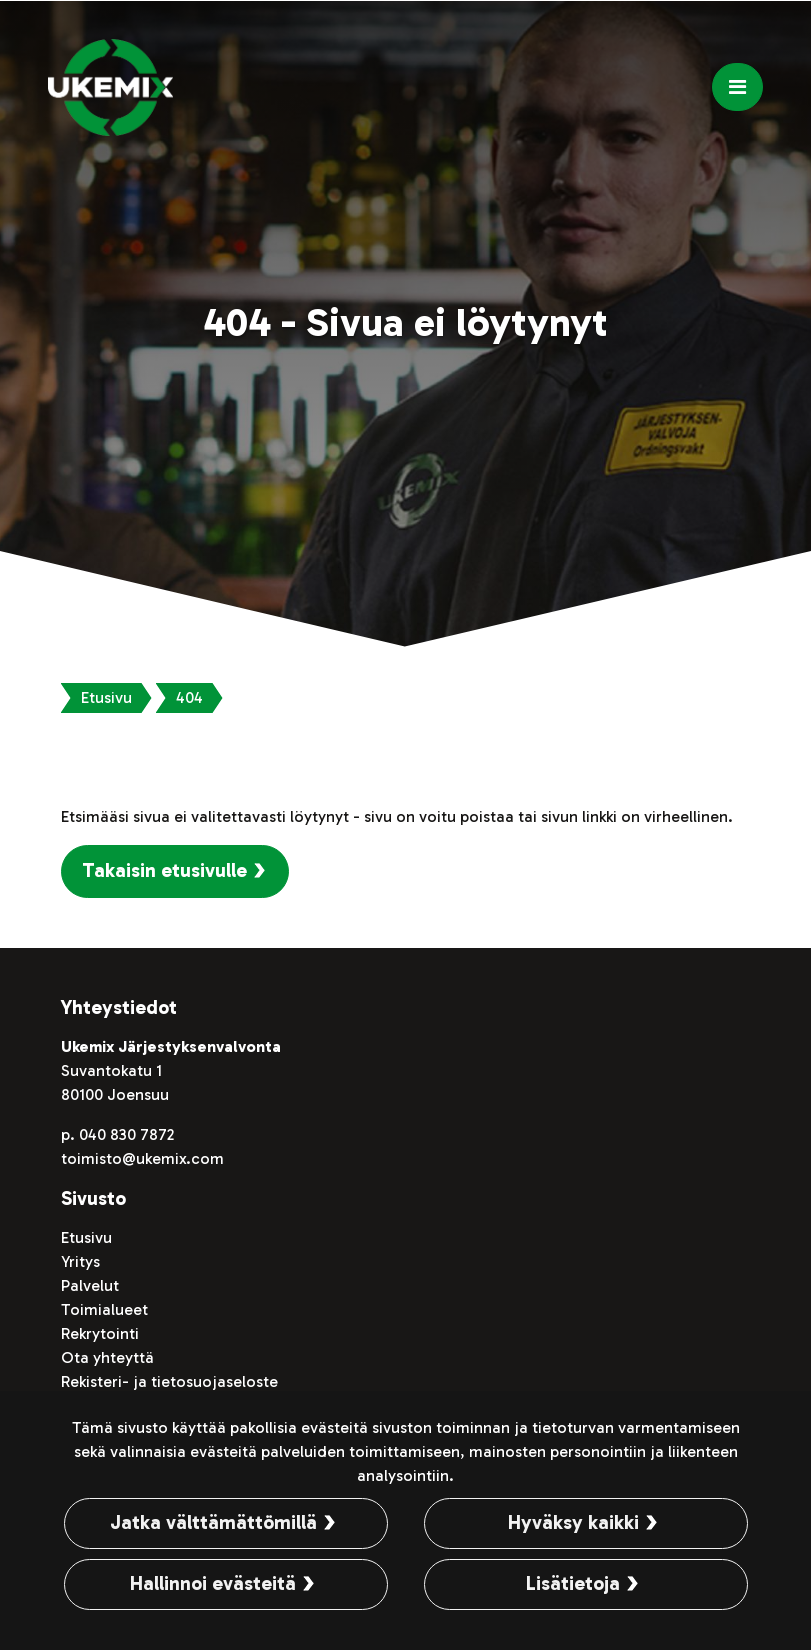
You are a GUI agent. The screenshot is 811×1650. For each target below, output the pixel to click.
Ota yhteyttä (107, 1357)
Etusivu (106, 697)
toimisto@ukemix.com (142, 1158)
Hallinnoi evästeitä (213, 1583)
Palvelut (90, 1285)
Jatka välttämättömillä (213, 1522)
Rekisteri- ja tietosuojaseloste (169, 1381)
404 (189, 697)
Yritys (80, 1261)
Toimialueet (104, 1309)
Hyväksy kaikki (573, 1522)
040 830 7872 (126, 1134)
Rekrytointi (100, 1333)
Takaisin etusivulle (164, 870)
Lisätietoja (573, 1583)
